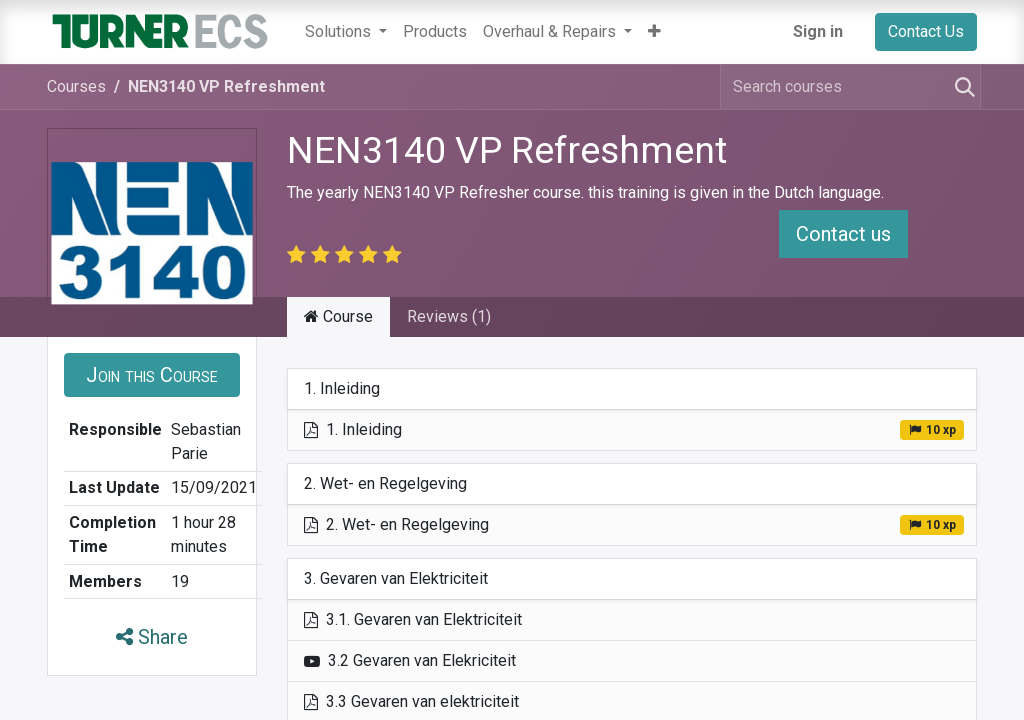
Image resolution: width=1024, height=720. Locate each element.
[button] (654, 32)
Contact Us (926, 31)
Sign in (818, 31)
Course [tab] (338, 316)
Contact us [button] (843, 234)
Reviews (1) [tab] (449, 316)
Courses (76, 86)
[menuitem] (435, 32)
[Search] (961, 87)
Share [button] (152, 637)
